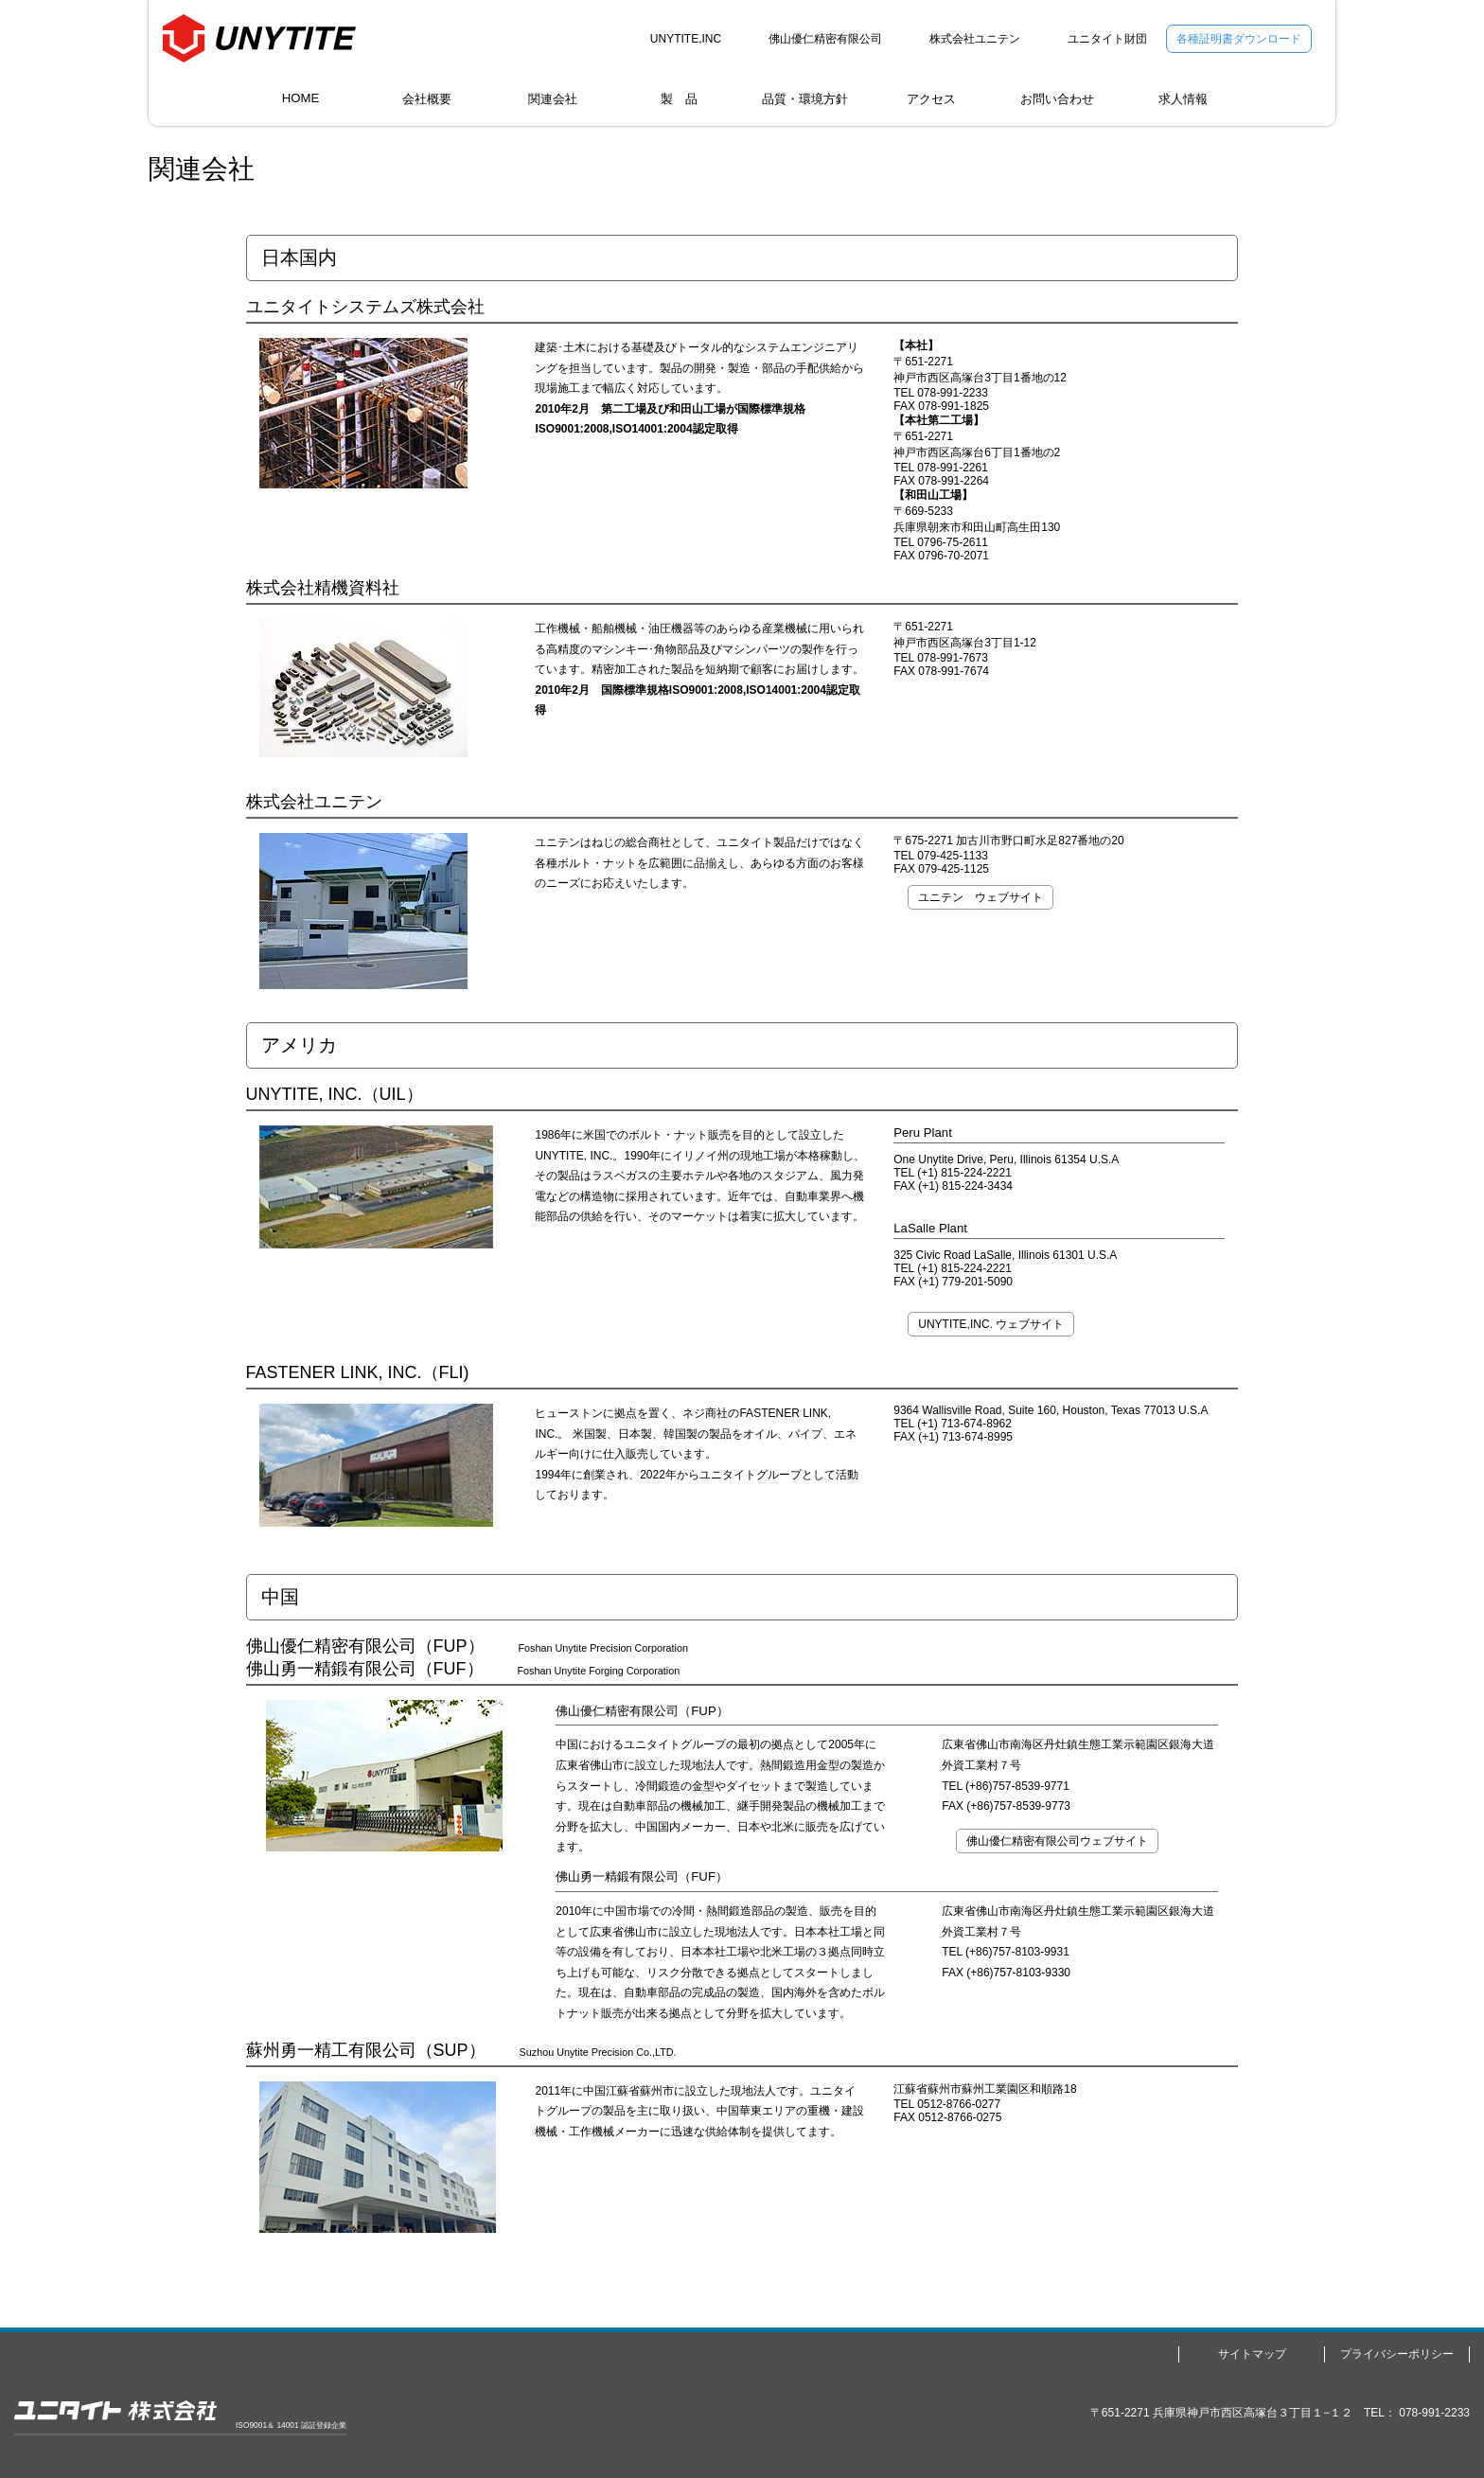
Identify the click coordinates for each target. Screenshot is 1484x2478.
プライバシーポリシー (1397, 2354)
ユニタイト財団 (1107, 38)
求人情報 (1183, 99)
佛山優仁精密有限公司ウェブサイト (1057, 1841)
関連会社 (552, 99)
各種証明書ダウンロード (1238, 38)
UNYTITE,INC (685, 38)
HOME (301, 98)
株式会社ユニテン (974, 38)
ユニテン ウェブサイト (980, 897)
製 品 (679, 99)
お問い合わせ (1057, 99)
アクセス (931, 99)
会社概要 (426, 99)
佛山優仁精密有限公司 (825, 38)
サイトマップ (1252, 2354)
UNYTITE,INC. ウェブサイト (991, 1324)
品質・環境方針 (805, 99)
